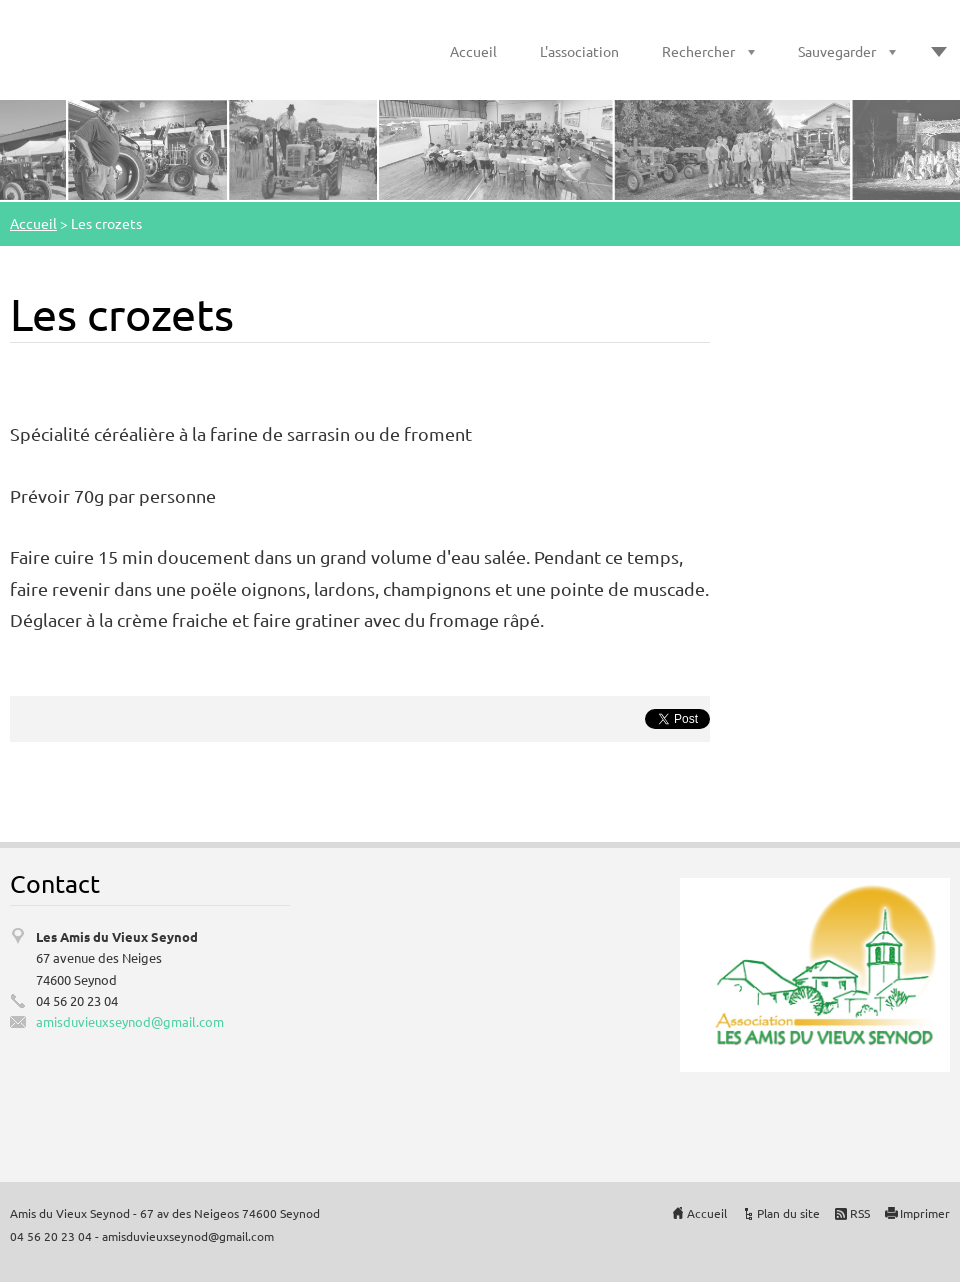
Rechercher (698, 51)
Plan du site (788, 1213)
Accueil (473, 51)
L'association (579, 51)
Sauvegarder (837, 51)
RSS (860, 1213)
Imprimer (925, 1213)
